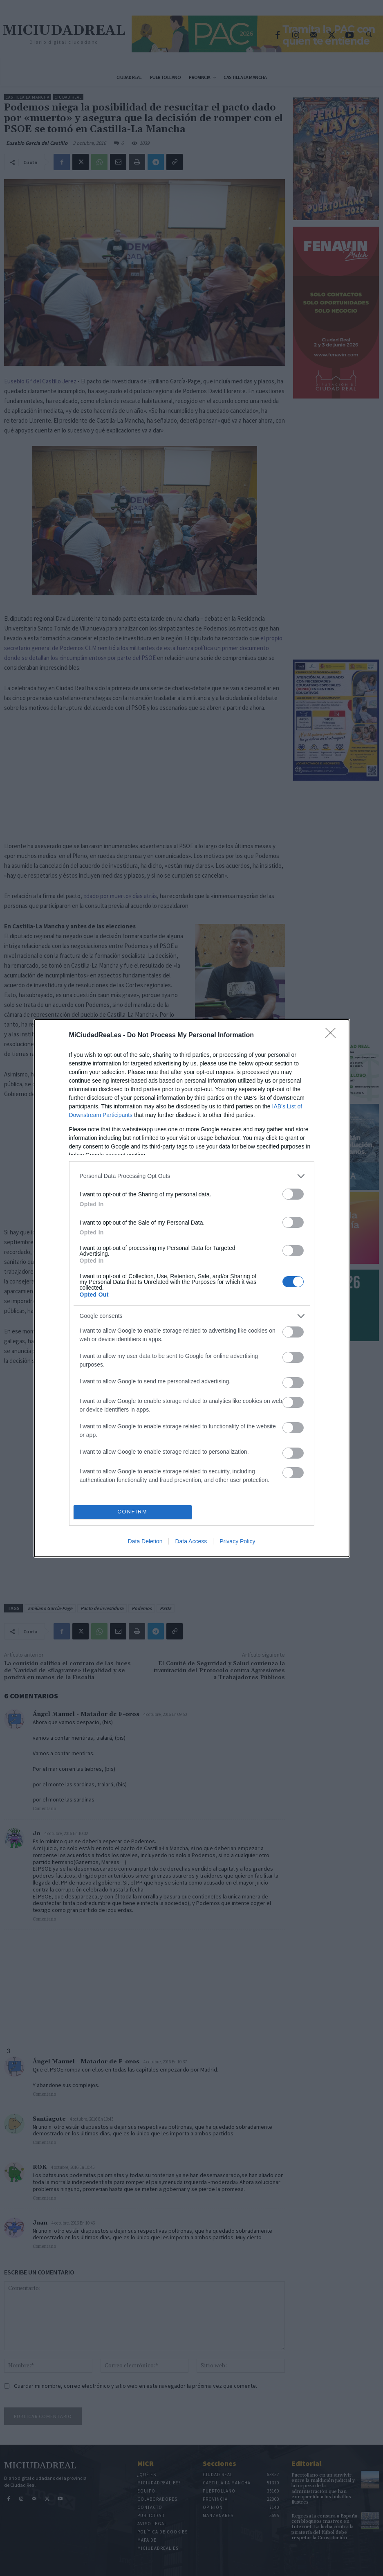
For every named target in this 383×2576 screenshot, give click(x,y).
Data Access (191, 1541)
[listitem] (192, 1176)
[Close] (333, 1035)
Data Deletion (145, 1541)
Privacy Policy (237, 1541)
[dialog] (191, 1288)
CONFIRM (132, 1512)
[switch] (293, 1194)
